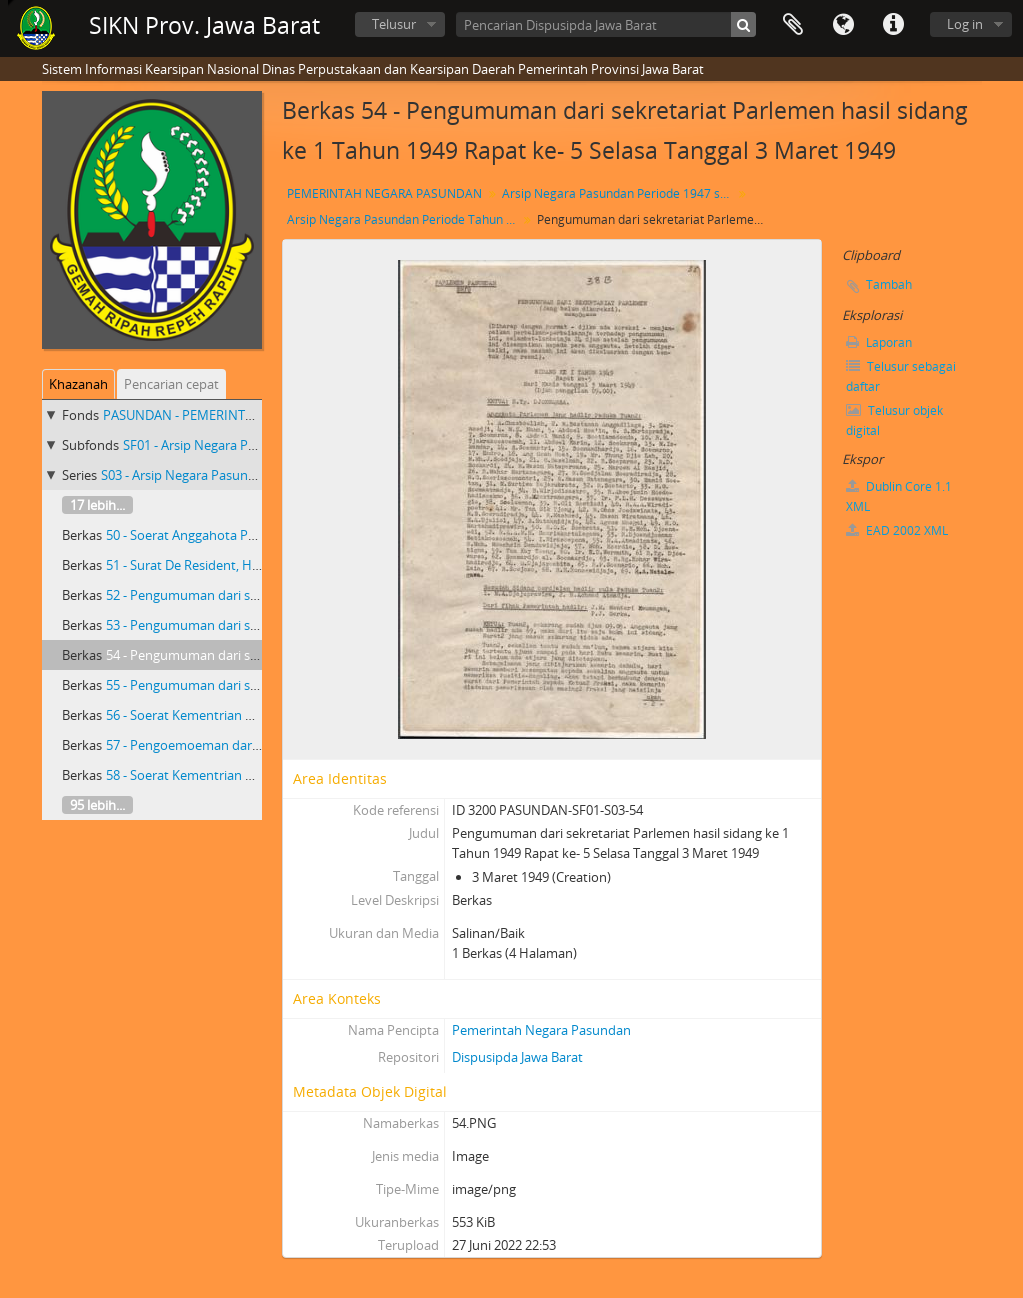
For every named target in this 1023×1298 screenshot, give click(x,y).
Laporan (879, 342)
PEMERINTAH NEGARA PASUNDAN (384, 193)
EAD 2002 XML (897, 530)
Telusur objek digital (894, 420)
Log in (965, 24)
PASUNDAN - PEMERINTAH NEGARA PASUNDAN (245, 415)
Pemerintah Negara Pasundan (541, 1030)
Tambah (889, 284)
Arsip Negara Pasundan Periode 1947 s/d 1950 (619, 193)
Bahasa (843, 25)
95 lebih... (97, 805)
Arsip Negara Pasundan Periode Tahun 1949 (404, 219)
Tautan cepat (893, 25)
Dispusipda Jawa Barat (517, 1057)
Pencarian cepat (171, 384)
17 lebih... (97, 505)
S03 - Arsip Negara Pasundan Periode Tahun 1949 (246, 475)
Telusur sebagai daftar (901, 376)
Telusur (394, 24)
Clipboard (793, 25)
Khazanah (78, 384)
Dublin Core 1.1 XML (899, 496)
